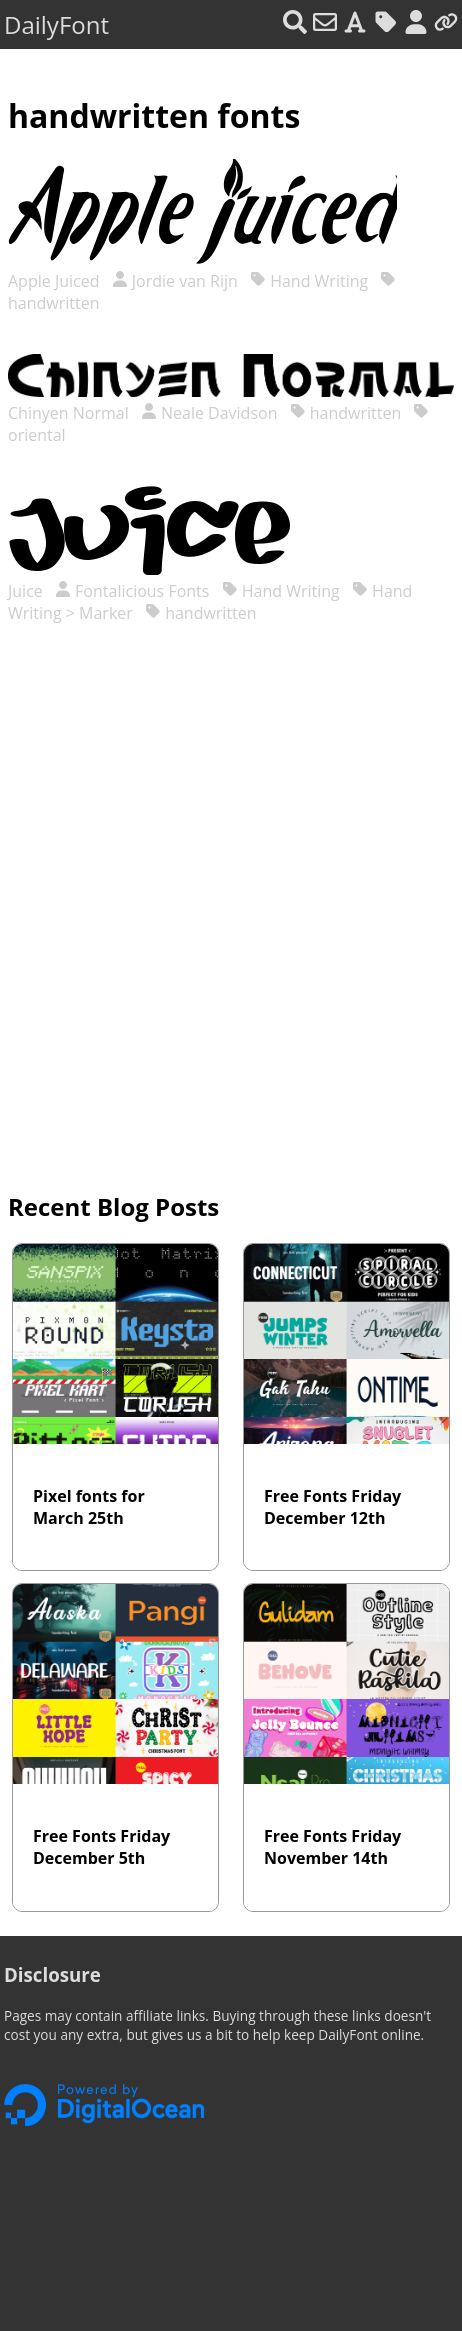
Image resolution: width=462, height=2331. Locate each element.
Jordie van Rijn (175, 281)
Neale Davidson (209, 413)
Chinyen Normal (70, 413)
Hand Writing (309, 281)
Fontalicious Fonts (132, 591)
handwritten (346, 413)
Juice (27, 591)
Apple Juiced (56, 281)
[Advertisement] (231, 911)
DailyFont (56, 24)
